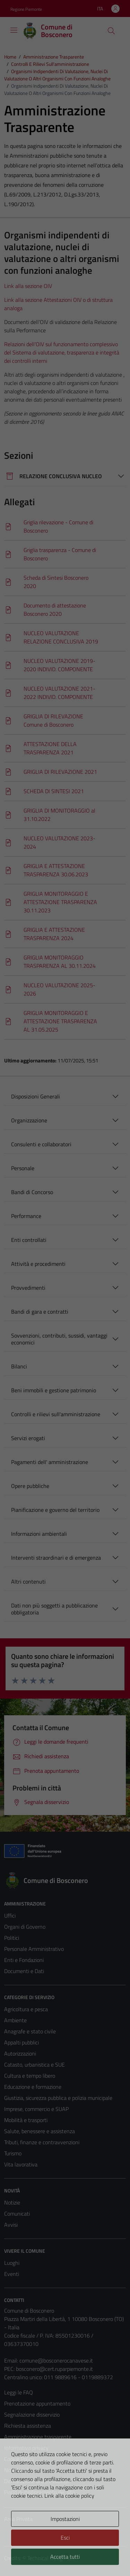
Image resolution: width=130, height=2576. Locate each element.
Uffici (10, 1915)
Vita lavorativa (20, 2164)
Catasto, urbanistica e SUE (34, 2064)
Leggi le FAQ (18, 2392)
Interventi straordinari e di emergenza (56, 1557)
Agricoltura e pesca (26, 2009)
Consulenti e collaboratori (41, 1144)
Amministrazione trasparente (37, 2437)
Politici (11, 1938)
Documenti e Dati (24, 1971)
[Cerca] (111, 31)
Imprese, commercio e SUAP (36, 2109)
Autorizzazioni (20, 2053)
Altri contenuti (28, 1581)
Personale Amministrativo (34, 1949)
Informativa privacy (26, 2448)
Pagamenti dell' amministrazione (49, 1462)
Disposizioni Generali (35, 1096)
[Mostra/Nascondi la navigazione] (14, 30)
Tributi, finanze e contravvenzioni (41, 2142)
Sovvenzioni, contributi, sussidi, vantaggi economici (59, 1339)
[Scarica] (65, 526)
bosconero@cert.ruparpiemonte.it (54, 2369)
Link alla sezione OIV (28, 286)
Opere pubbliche (30, 1486)
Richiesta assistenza (27, 2425)
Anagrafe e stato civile (30, 2031)
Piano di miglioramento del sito (39, 2492)
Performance (26, 1216)
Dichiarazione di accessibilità (36, 2481)
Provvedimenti (28, 1287)
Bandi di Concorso (32, 1192)
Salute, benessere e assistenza (39, 2131)
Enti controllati (28, 1240)
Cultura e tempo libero (29, 2075)
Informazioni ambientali (39, 1534)
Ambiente (15, 2020)
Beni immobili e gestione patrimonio (53, 1390)
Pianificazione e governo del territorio (55, 1510)
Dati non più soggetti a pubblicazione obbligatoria (54, 1608)
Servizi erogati (28, 1438)
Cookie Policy (19, 2459)
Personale (22, 1168)
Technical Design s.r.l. (51, 2558)
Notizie (12, 2202)
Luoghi (11, 2263)
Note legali (16, 2470)
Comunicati (17, 2213)
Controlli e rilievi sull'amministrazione (55, 1414)
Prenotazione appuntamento (37, 2403)
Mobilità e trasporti (25, 2120)
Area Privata (18, 2519)
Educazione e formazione (32, 2087)
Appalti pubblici (21, 2042)
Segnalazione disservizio (32, 2414)
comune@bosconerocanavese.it (56, 2360)
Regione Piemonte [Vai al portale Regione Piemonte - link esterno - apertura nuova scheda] (26, 9)
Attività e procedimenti (38, 1264)
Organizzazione (29, 1120)
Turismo (12, 2153)
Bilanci (19, 1366)
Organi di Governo (24, 1926)
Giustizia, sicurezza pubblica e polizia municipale (58, 2098)
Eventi (11, 2274)
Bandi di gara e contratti (39, 1311)
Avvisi (11, 2224)
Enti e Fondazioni (24, 1960)
